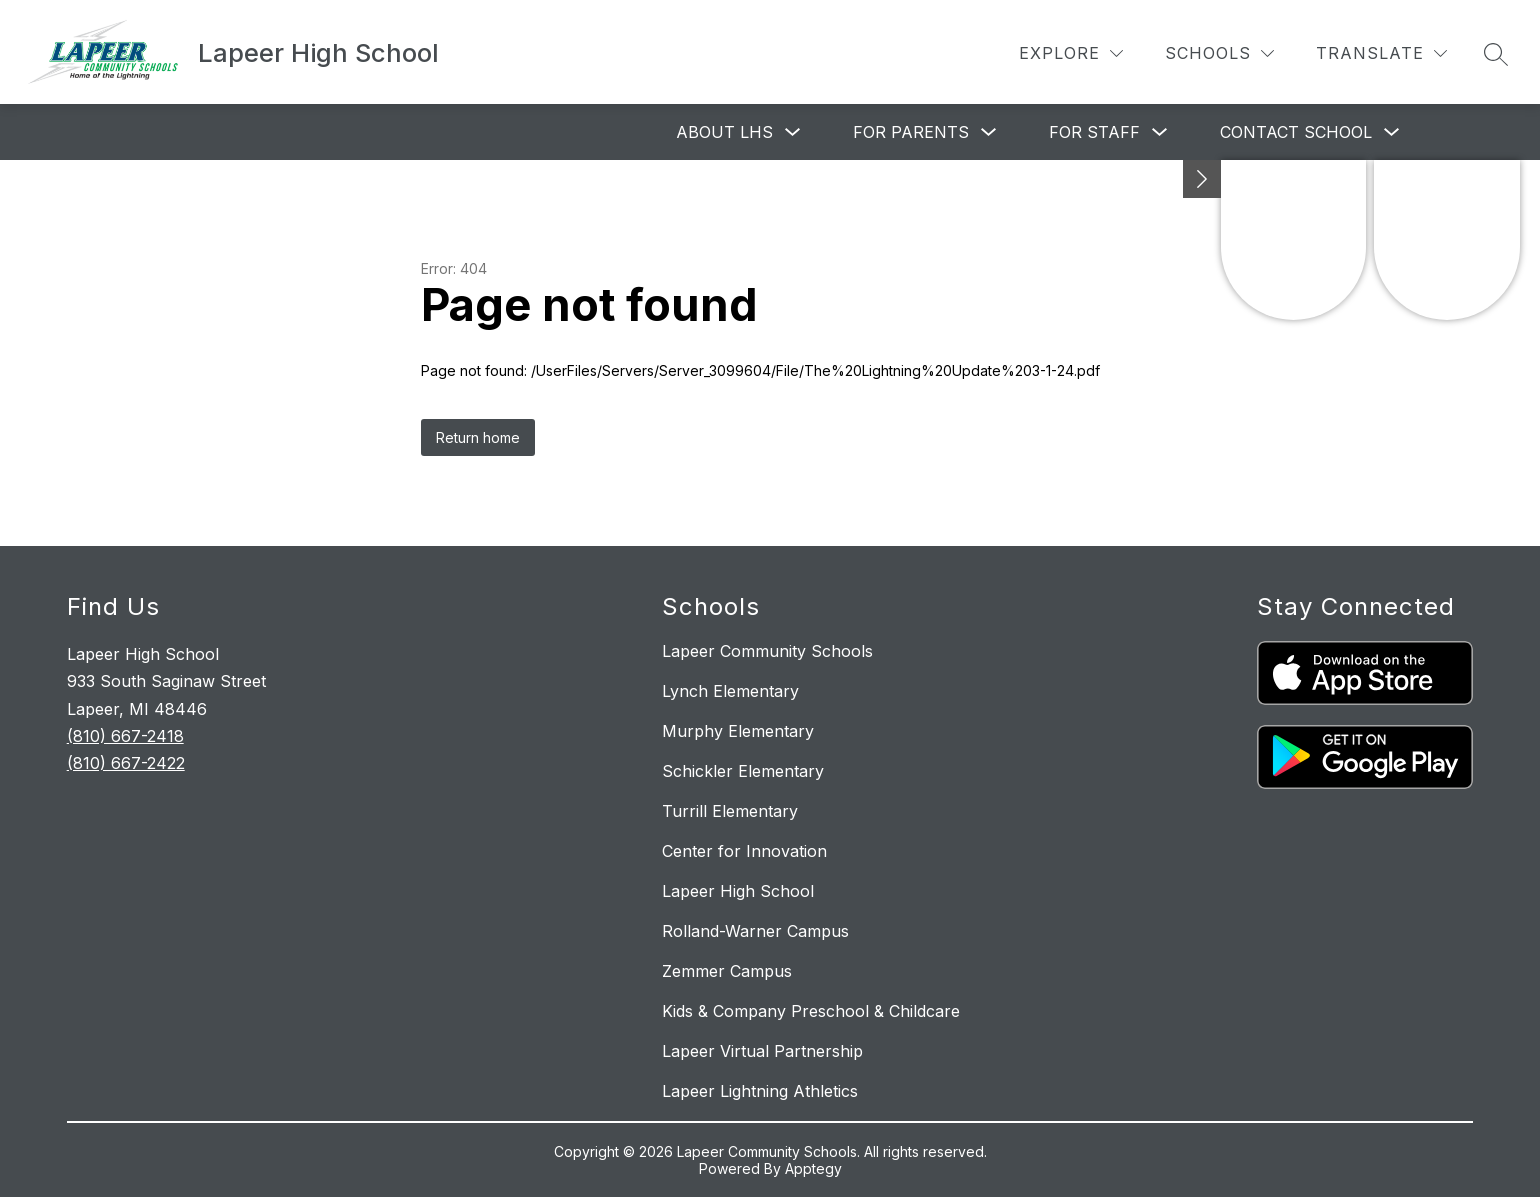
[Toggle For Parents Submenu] (989, 132)
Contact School (1296, 132)
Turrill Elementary (730, 811)
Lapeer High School (738, 891)
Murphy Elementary (738, 731)
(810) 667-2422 (126, 763)
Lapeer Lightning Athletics (760, 1091)
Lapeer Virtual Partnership (762, 1051)
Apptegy (813, 1168)
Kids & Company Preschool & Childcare (811, 1011)
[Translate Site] (1381, 53)
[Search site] (1496, 54)
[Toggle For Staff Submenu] (1160, 132)
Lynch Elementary (730, 691)
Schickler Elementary (743, 771)
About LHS (724, 132)
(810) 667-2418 (125, 736)
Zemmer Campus (727, 971)
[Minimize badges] (1202, 179)
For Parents (911, 132)
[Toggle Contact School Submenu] (1392, 132)
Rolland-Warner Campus (755, 931)
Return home (478, 437)
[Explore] (1071, 53)
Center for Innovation (744, 851)
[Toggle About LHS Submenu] (793, 132)
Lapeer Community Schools (767, 651)
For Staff (1094, 132)
